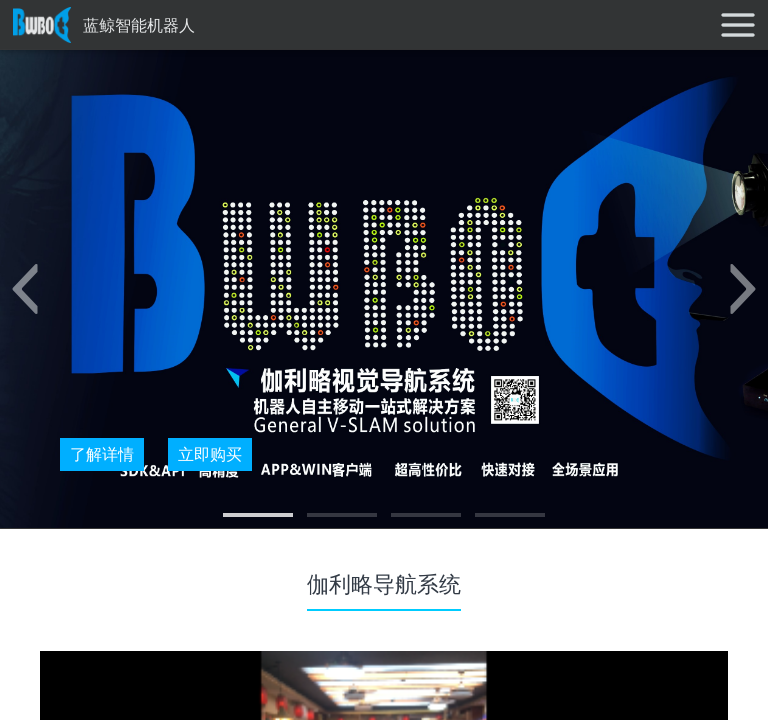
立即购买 (210, 454)
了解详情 (102, 454)
